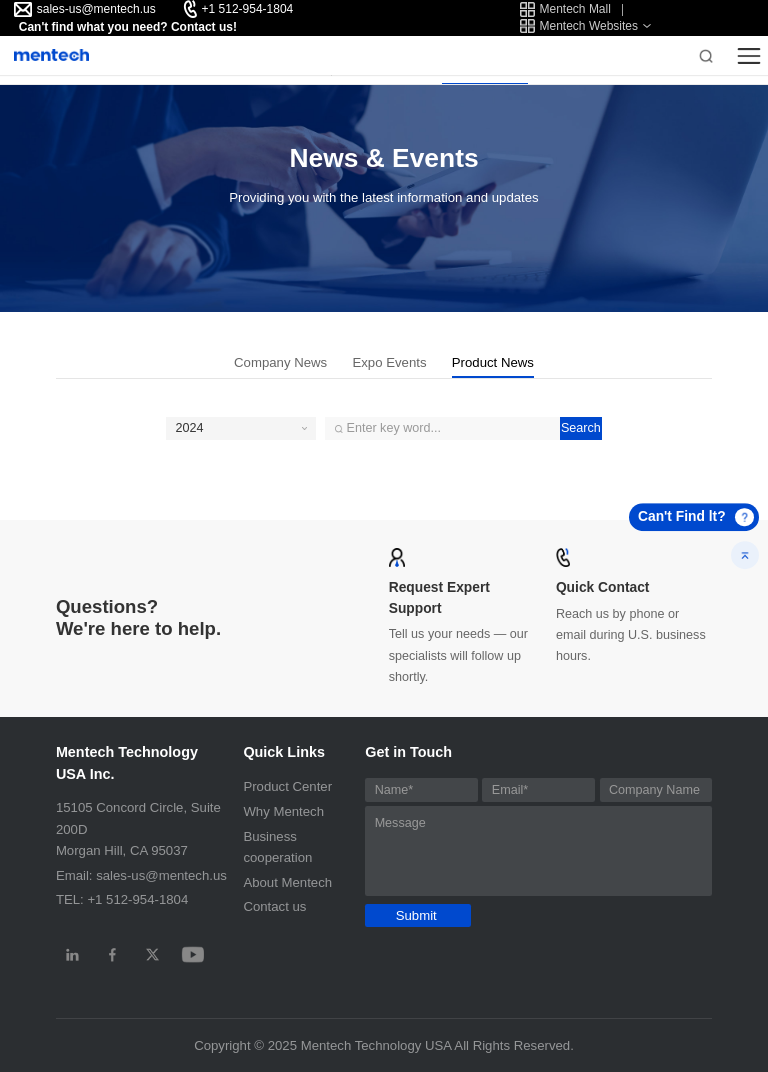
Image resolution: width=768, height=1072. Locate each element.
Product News (493, 362)
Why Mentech (283, 811)
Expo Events (389, 362)
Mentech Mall (565, 9)
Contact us (274, 906)
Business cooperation (277, 847)
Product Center (287, 786)
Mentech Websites (579, 26)
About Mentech (287, 882)
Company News (280, 362)
